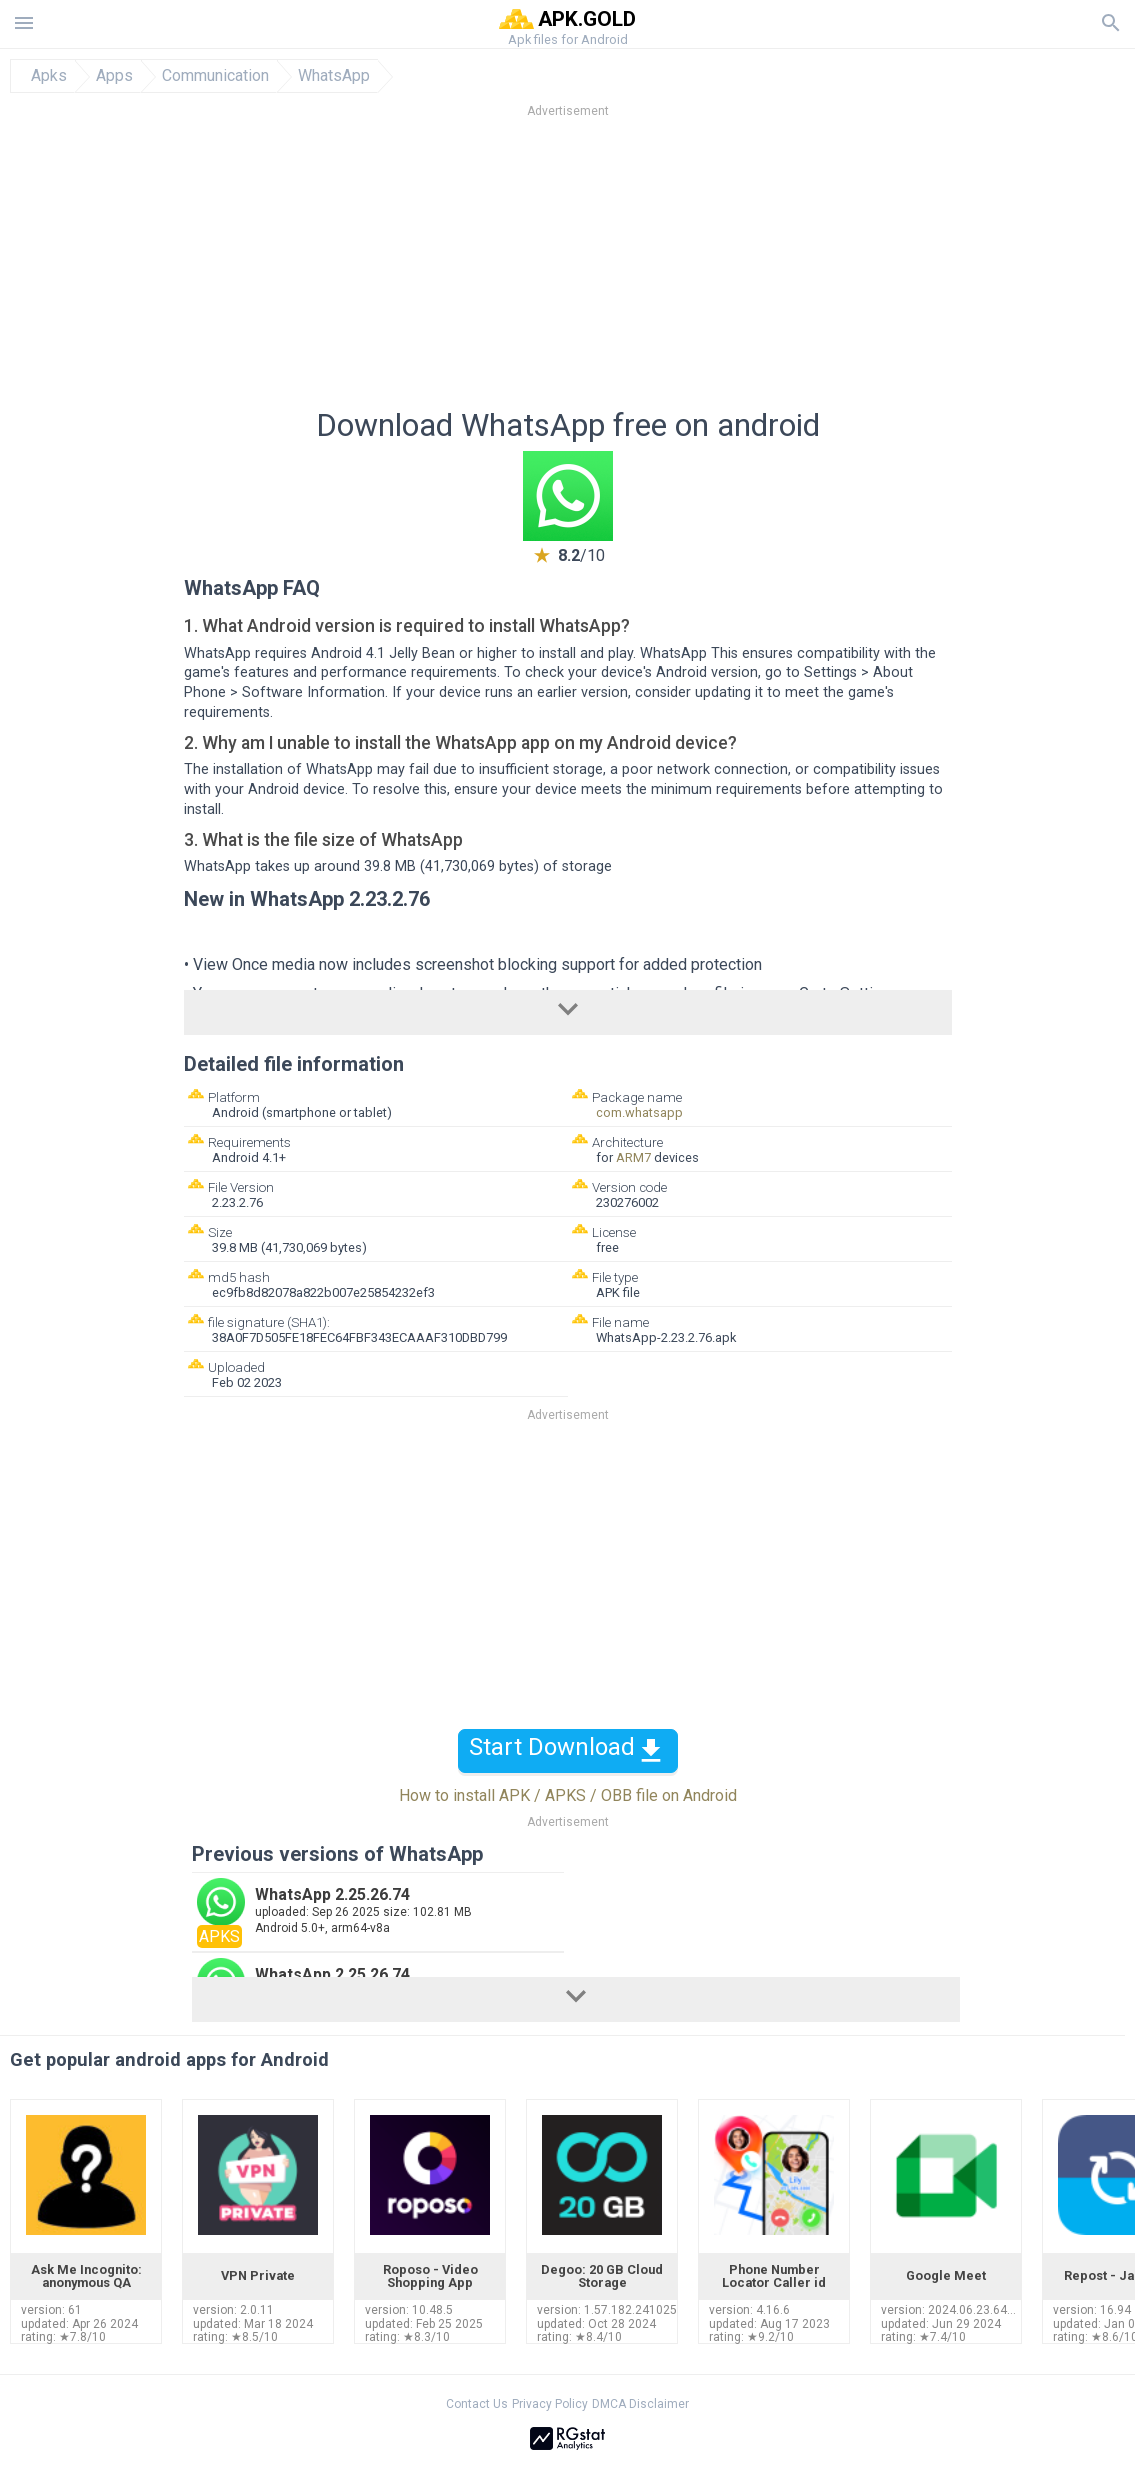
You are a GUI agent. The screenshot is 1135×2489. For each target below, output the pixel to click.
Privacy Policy (550, 2404)
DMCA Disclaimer (640, 2404)
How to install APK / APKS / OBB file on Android (568, 1795)
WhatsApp (334, 76)
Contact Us (477, 2404)
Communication (215, 76)
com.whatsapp (639, 1112)
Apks (49, 76)
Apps (114, 76)
